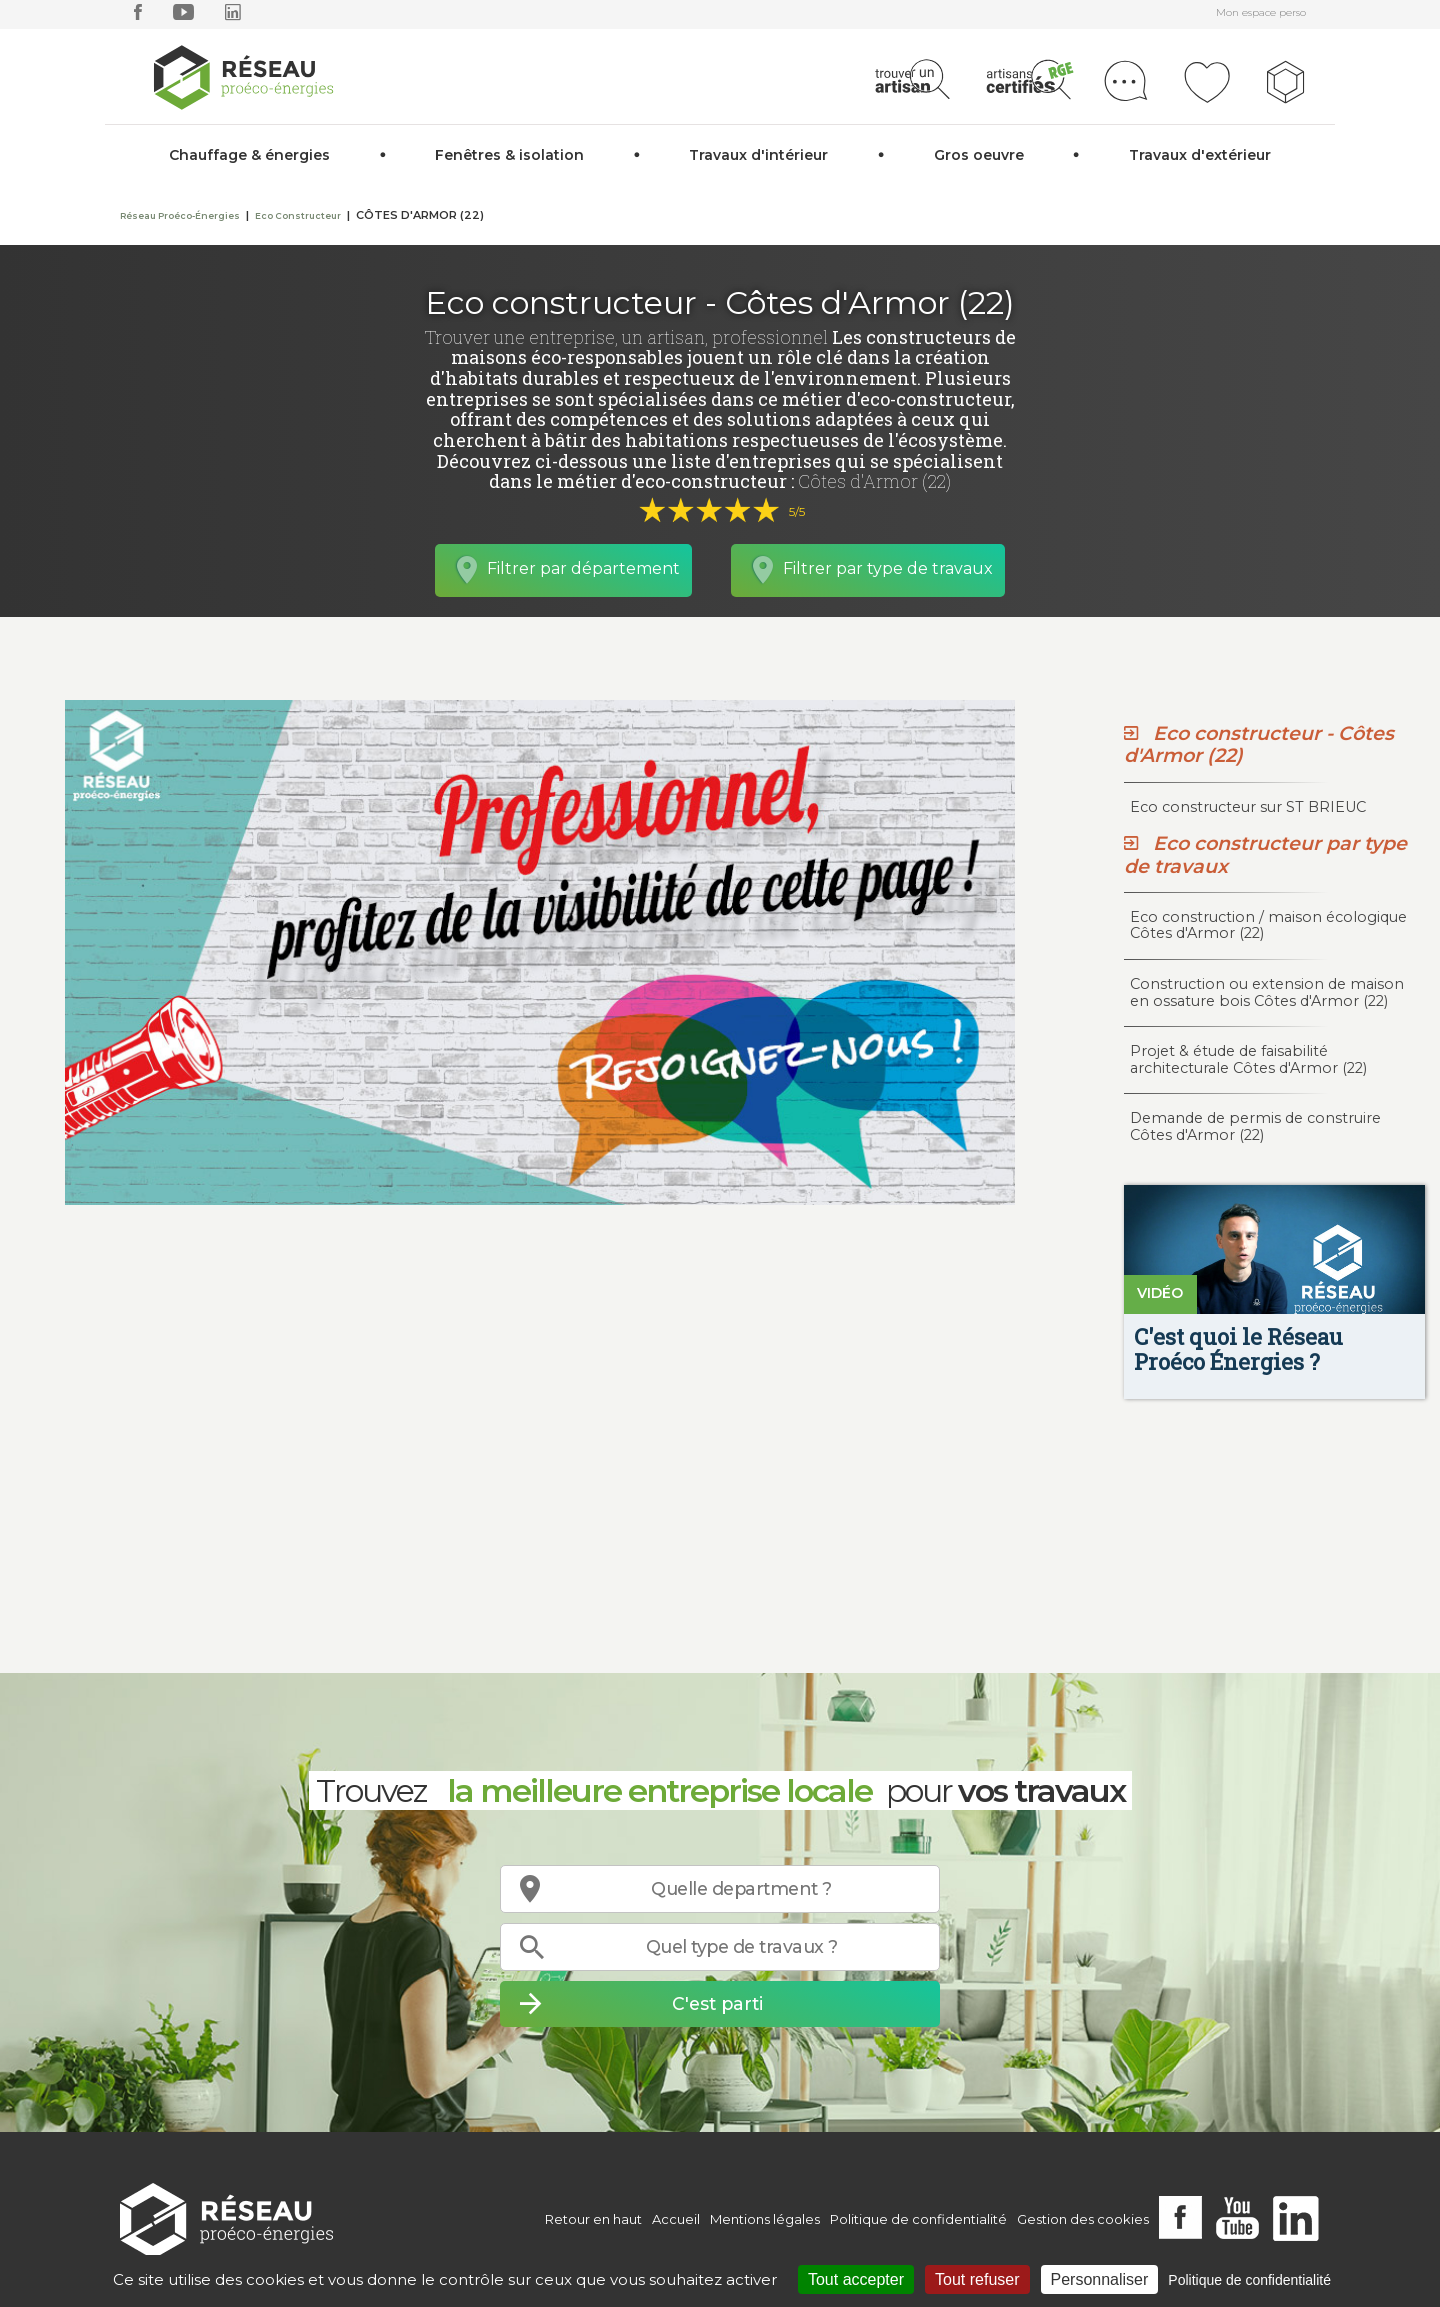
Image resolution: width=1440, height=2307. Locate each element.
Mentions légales (765, 2219)
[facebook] (138, 16)
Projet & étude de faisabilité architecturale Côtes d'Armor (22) (1248, 1059)
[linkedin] (233, 16)
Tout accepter (856, 2279)
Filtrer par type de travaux (888, 568)
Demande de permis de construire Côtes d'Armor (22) (1255, 1126)
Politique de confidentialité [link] (1249, 2280)
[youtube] (183, 16)
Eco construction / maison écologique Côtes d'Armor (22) (1268, 925)
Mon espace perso (1261, 12)
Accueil (676, 2219)
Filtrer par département (583, 568)
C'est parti (717, 2003)
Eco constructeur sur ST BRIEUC (1248, 807)
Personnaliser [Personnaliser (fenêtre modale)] (1100, 2279)
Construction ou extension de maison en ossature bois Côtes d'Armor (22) (1267, 992)
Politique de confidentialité (918, 2219)
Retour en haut (593, 2219)
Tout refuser (977, 2279)
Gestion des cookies (1083, 2219)
